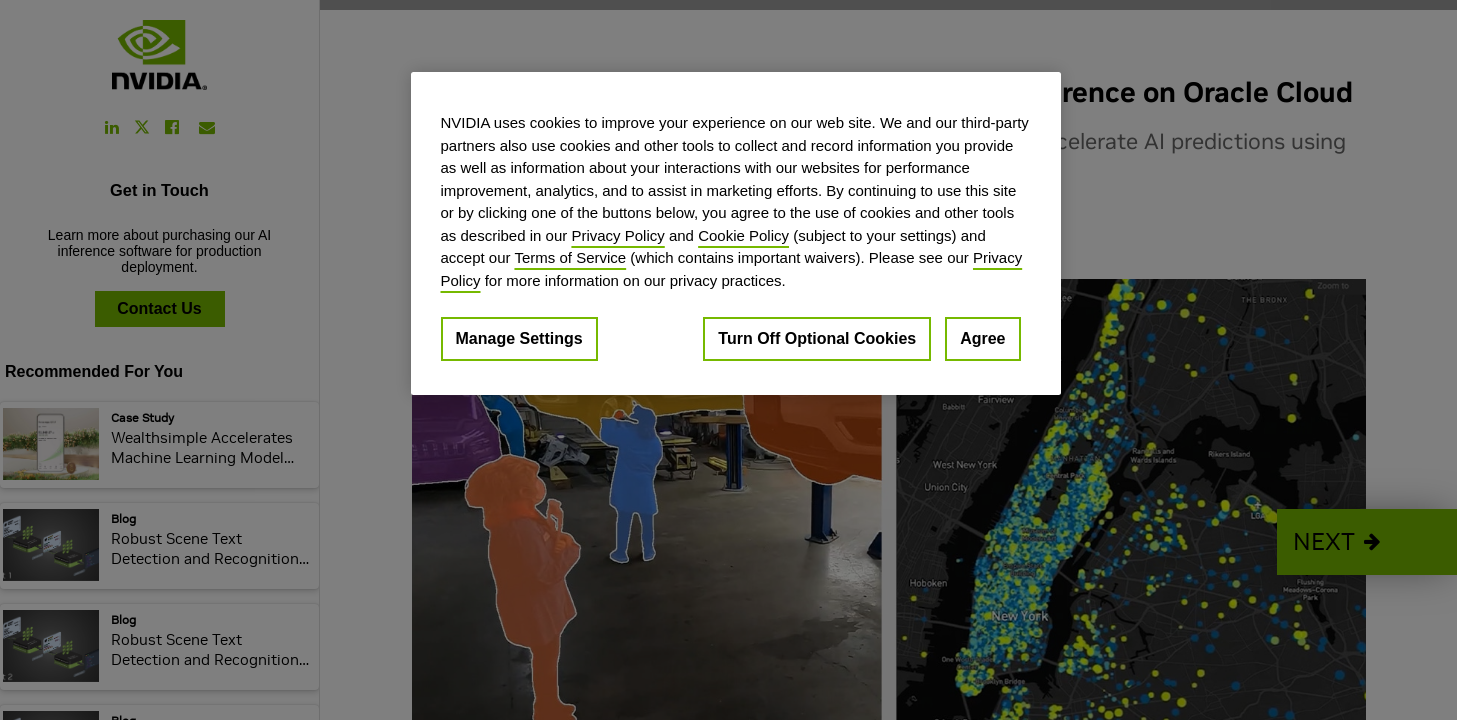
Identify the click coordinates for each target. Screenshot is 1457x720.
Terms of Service (570, 257)
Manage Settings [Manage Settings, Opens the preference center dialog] (519, 338)
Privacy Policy (617, 235)
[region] (736, 233)
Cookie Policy (743, 235)
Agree (982, 338)
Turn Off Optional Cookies (817, 338)
